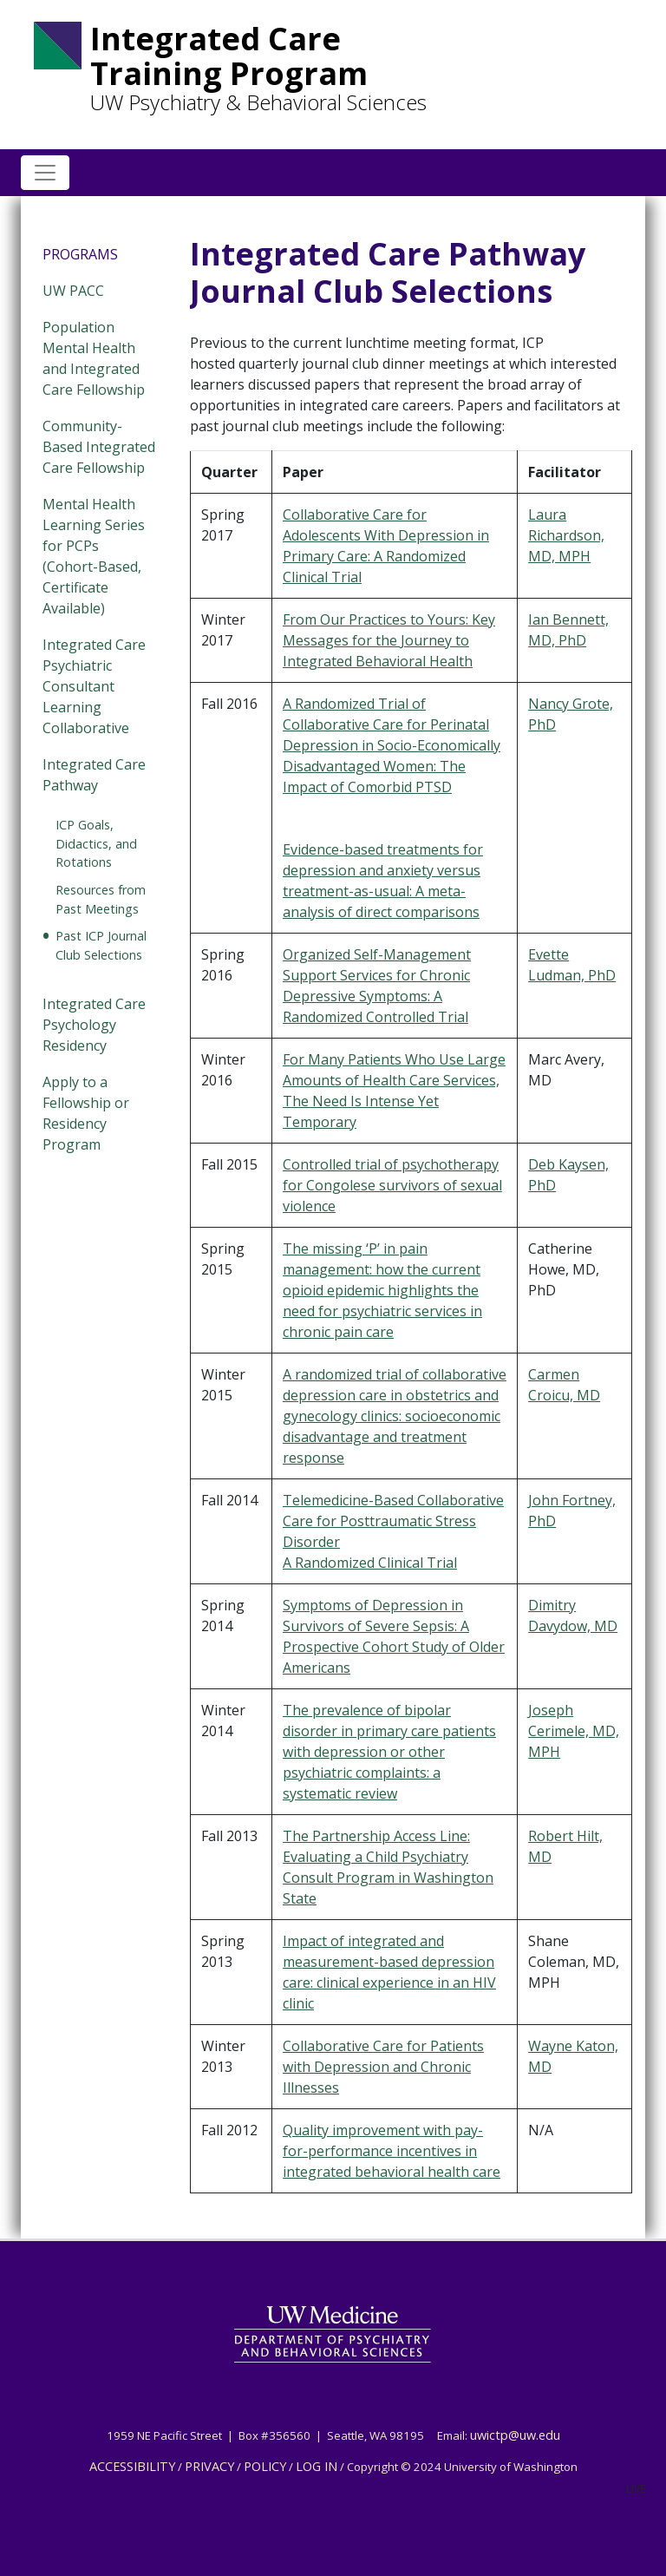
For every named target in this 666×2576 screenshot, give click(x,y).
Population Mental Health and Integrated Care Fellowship (93, 358)
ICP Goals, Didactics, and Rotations (96, 843)
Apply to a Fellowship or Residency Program (85, 1113)
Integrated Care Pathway (94, 775)
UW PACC (73, 290)
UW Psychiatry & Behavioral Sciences (258, 102)
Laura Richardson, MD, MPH (566, 535)
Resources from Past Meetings (101, 899)
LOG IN (316, 2465)
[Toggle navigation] (45, 172)
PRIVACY (209, 2465)
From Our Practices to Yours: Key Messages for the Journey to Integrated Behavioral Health (389, 640)
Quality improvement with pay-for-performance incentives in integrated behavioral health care (391, 2150)
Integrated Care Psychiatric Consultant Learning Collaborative (94, 686)
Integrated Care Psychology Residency (94, 1024)
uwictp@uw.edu (515, 2434)
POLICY (265, 2465)
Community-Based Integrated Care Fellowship (98, 446)
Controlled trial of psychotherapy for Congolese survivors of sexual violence (392, 1185)
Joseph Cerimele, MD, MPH (573, 1731)
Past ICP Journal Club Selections (101, 945)
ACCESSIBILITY (132, 2465)
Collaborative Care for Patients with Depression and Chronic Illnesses (383, 2066)
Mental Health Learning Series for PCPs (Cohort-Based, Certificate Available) (93, 556)
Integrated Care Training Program (229, 56)
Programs (80, 254)
